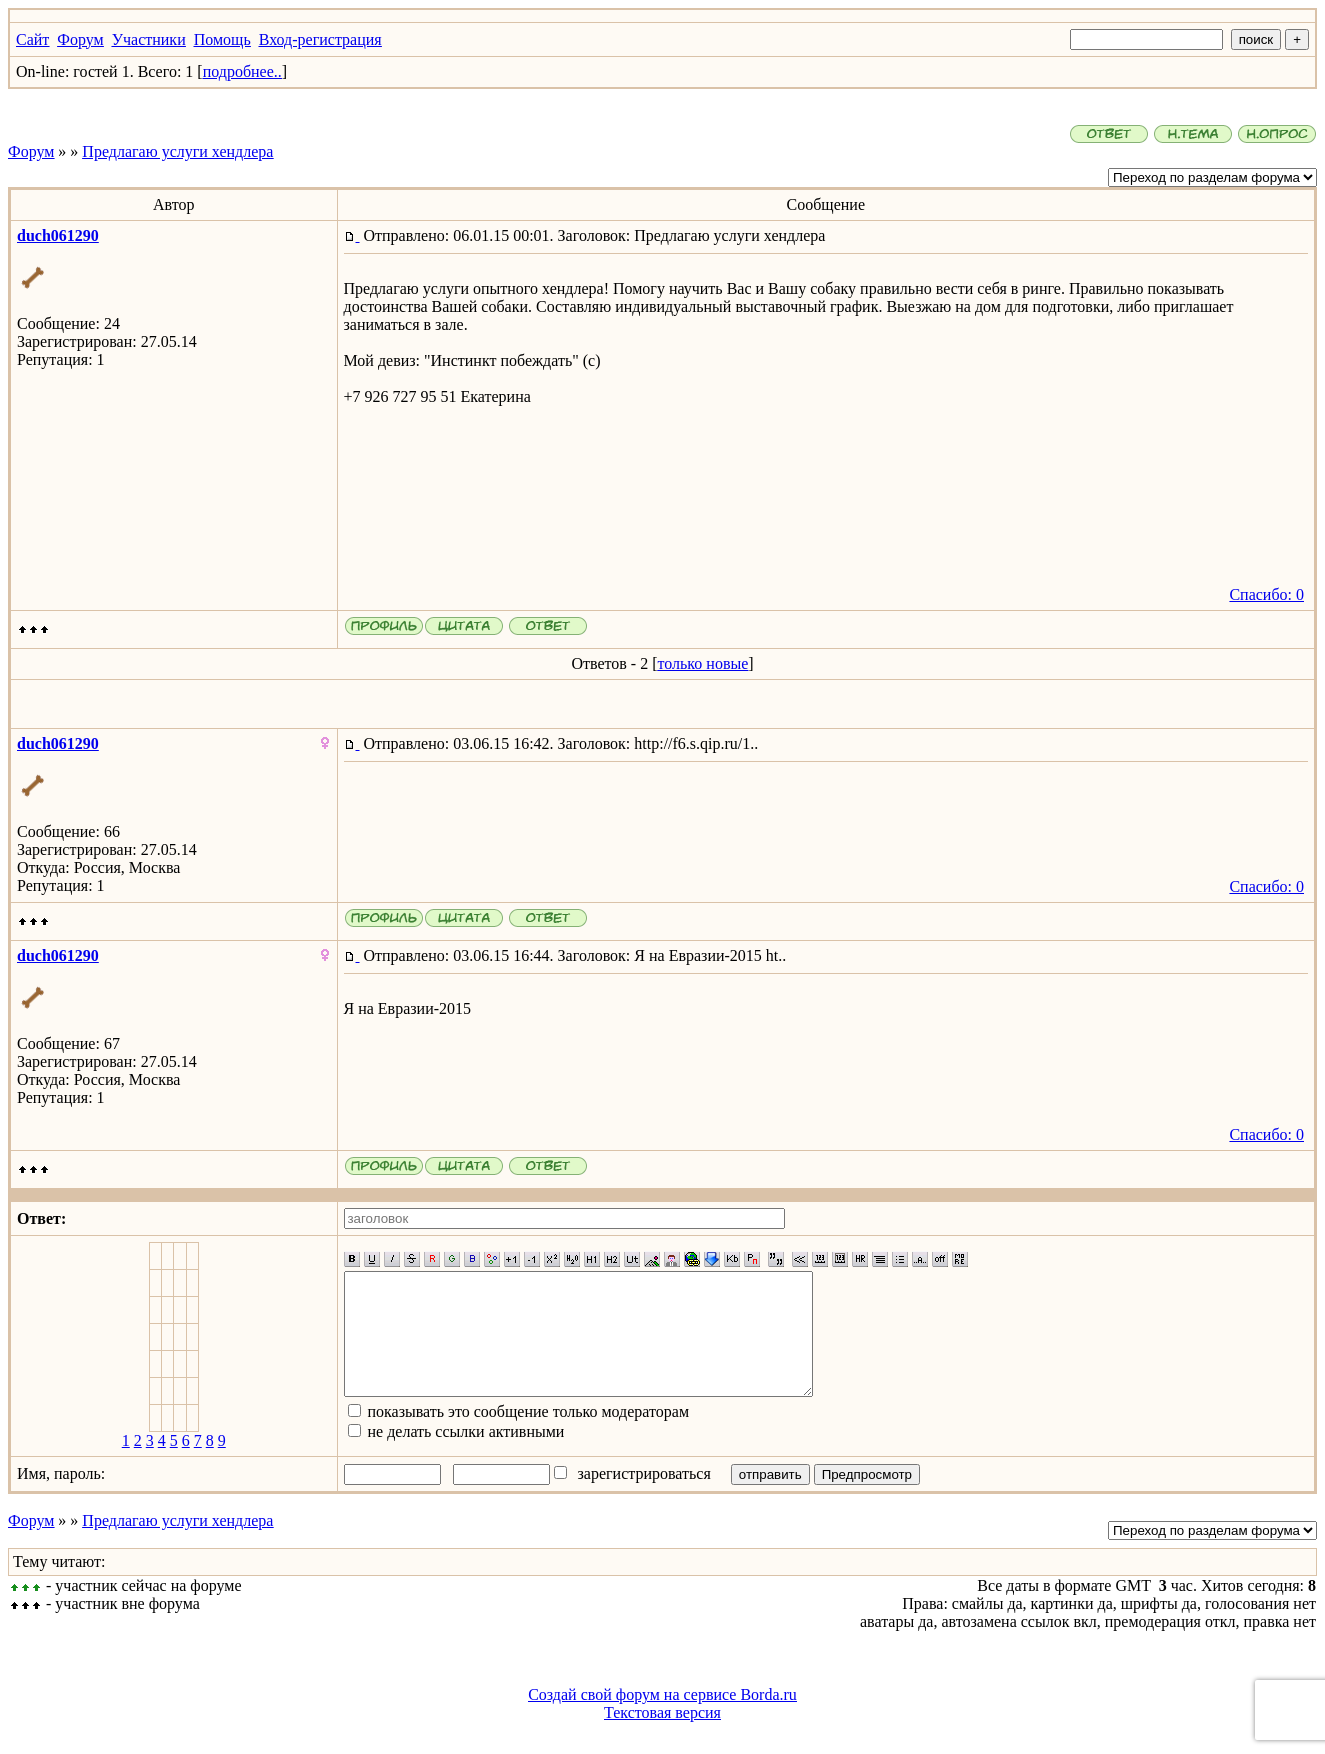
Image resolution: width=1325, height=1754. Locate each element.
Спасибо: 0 (1266, 594)
